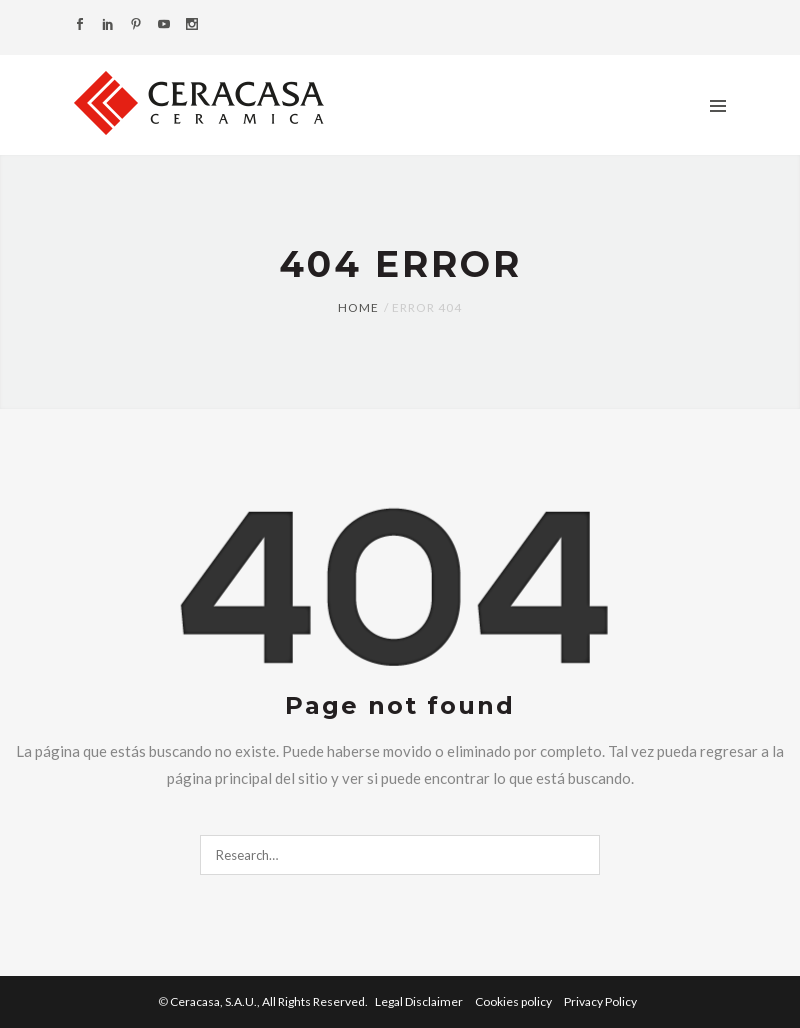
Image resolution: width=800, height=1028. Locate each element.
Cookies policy (514, 1001)
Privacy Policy (600, 1001)
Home (358, 307)
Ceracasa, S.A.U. (270, 1001)
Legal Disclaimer (420, 1001)
